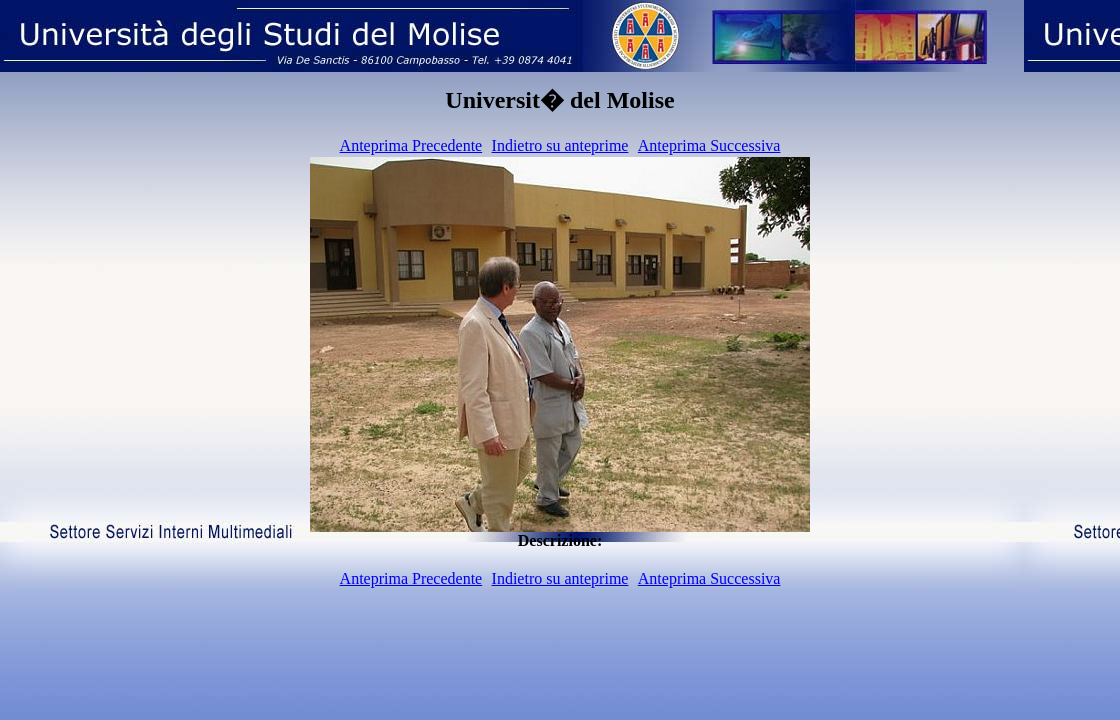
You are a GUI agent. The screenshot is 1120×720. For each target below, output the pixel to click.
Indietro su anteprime (560, 145)
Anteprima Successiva (709, 145)
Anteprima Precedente (411, 145)
